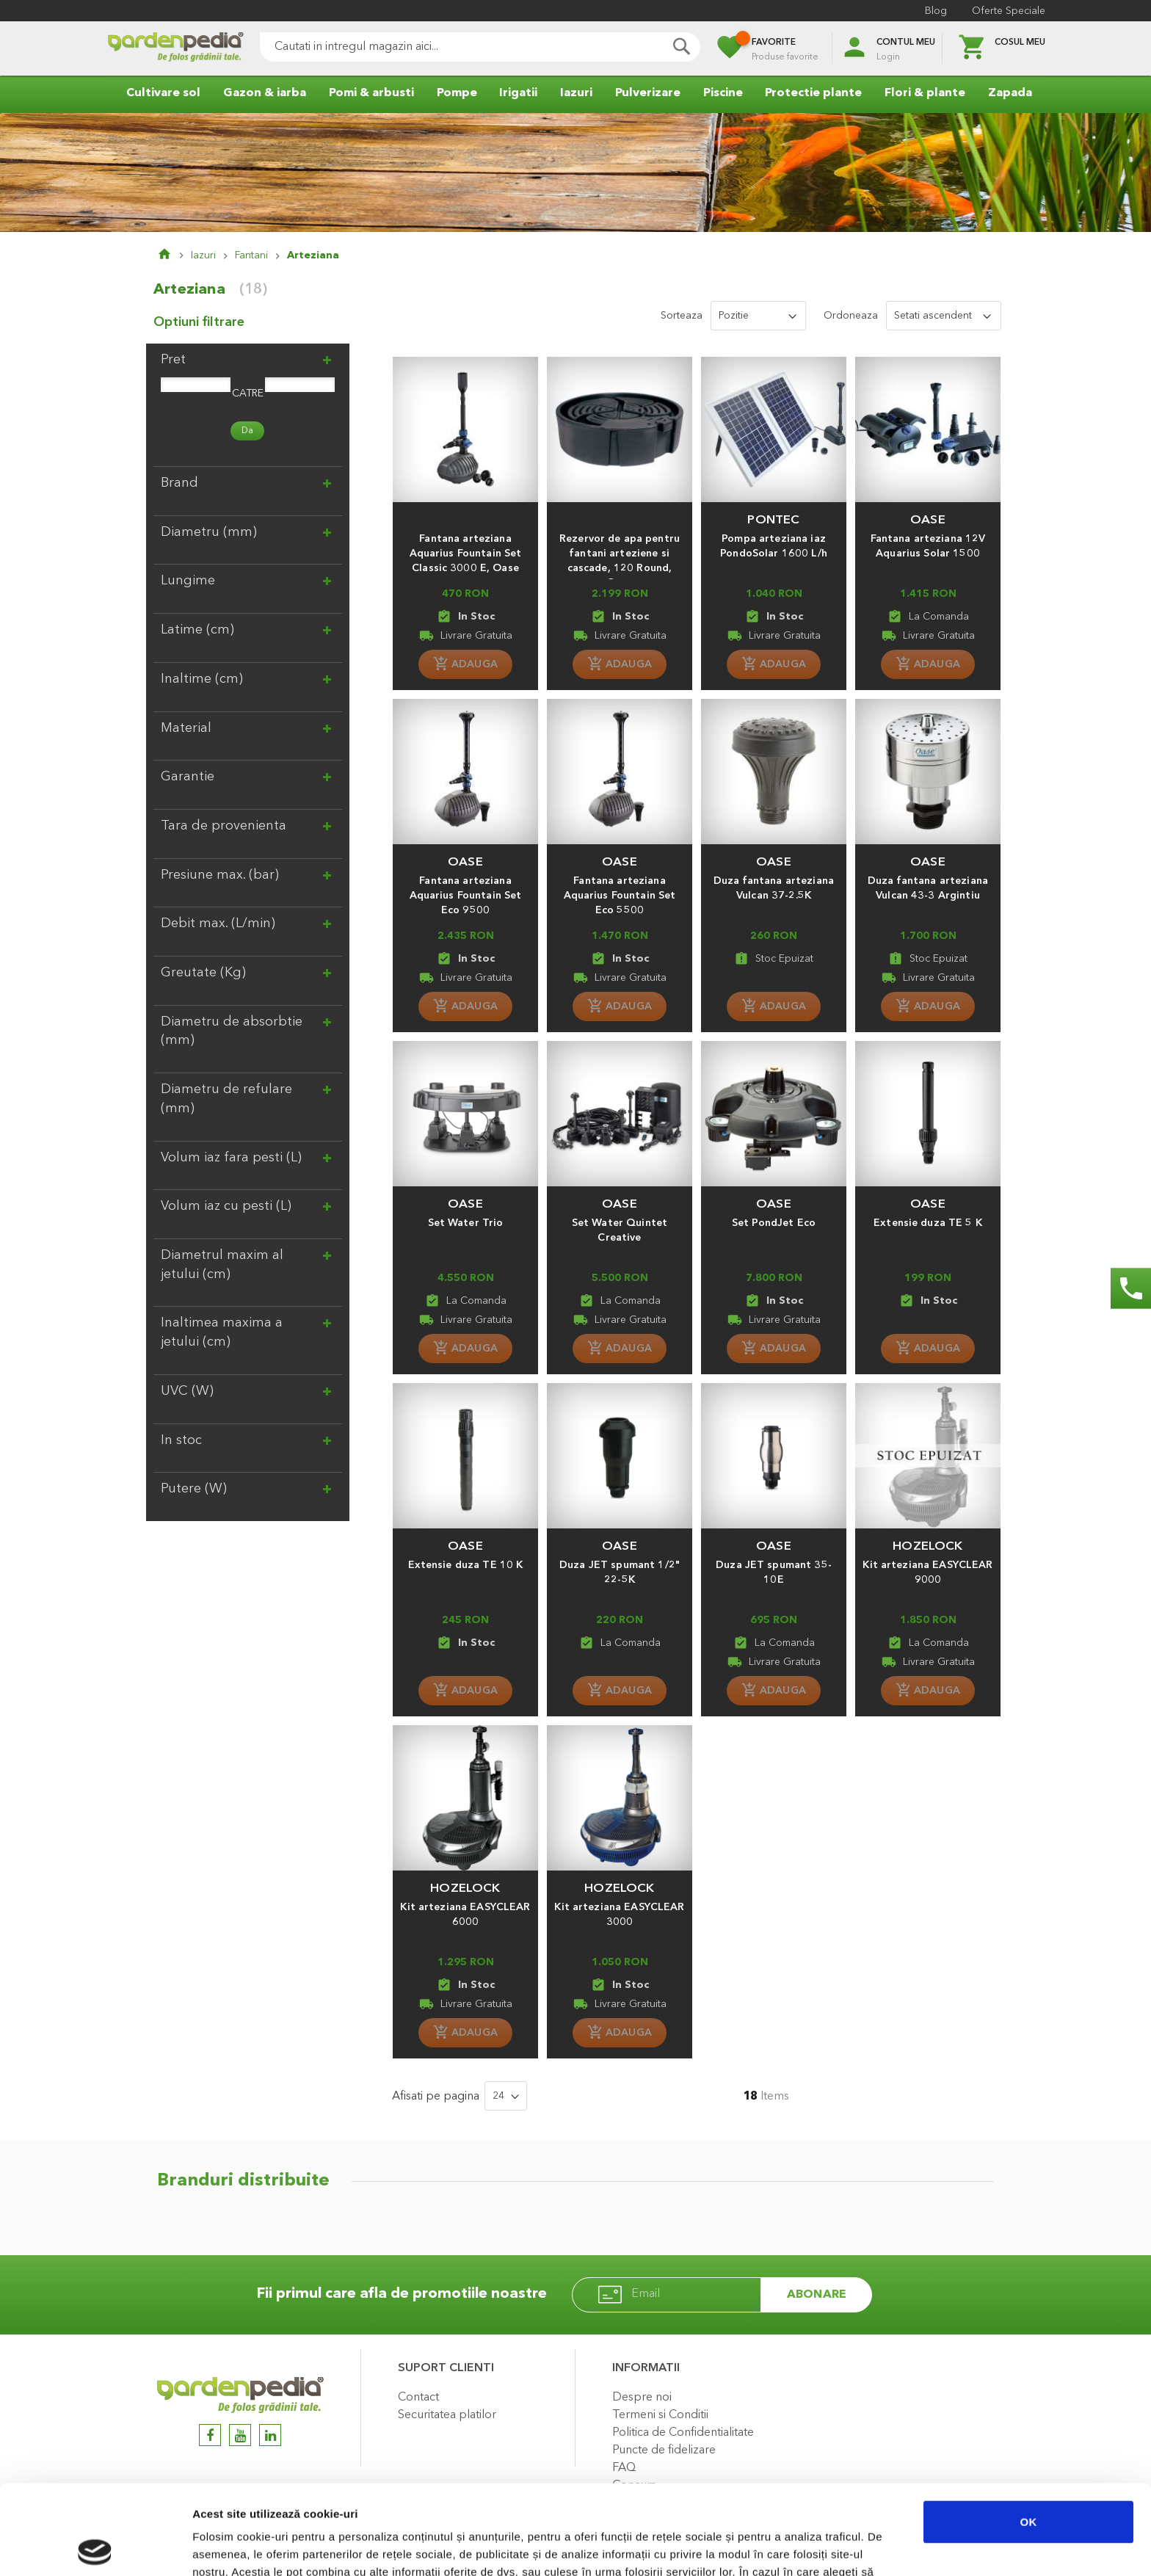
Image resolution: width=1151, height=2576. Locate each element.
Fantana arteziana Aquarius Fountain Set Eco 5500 (620, 895)
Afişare (734, 2547)
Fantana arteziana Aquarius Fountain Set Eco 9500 (466, 895)
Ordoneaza (851, 316)
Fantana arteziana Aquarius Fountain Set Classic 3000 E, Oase (466, 553)
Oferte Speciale (1008, 11)
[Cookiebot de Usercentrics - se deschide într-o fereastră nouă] (95, 2547)
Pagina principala (174, 255)
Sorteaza (681, 316)
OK (1028, 2432)
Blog (936, 11)
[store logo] (175, 48)
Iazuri (203, 255)
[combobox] (480, 47)
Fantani (251, 255)
